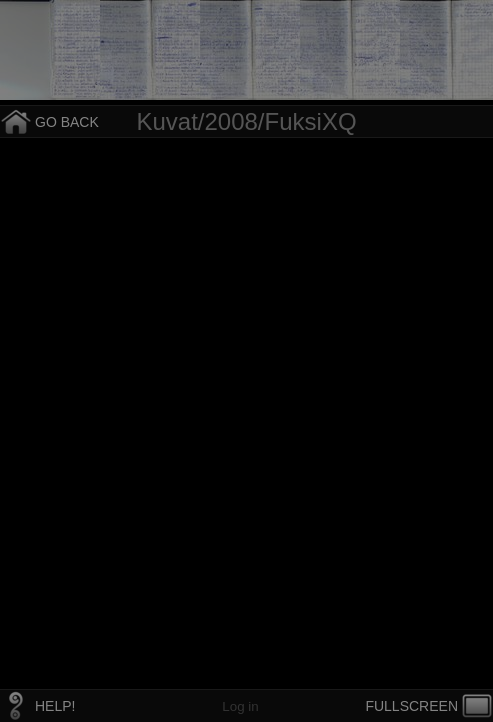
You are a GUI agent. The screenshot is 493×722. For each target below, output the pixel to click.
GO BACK (67, 122)
